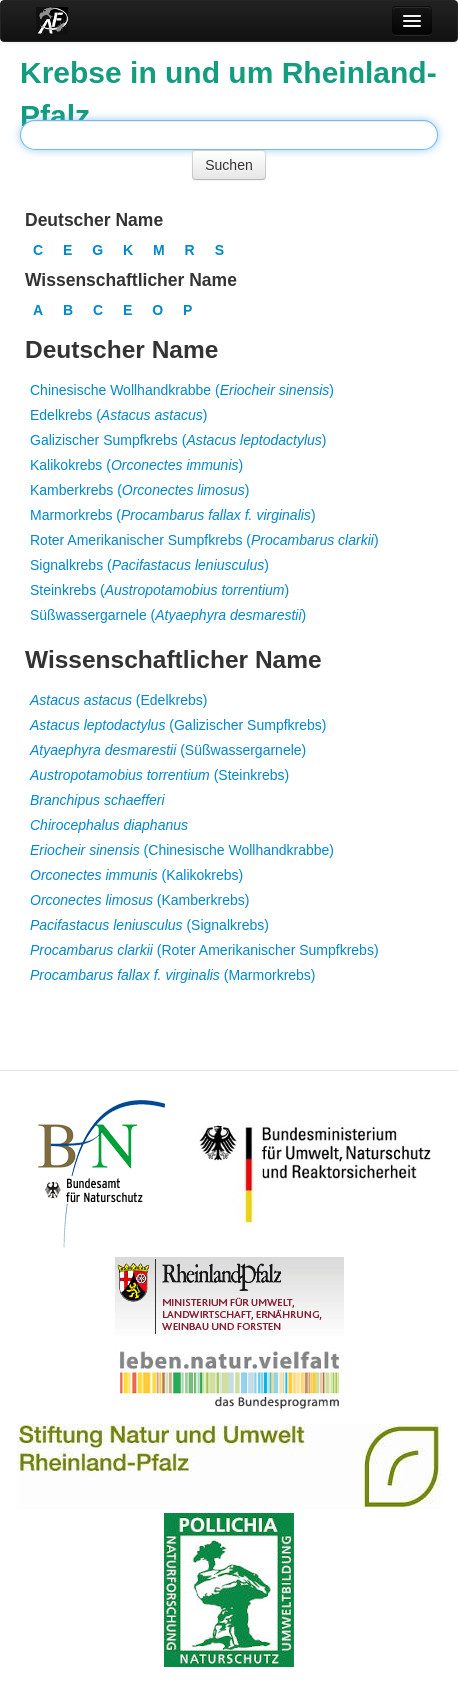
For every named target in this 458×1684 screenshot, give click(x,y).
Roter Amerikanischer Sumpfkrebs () (204, 540)
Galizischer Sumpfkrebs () (178, 440)
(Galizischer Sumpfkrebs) (178, 725)
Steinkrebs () (159, 590)
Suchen (228, 165)
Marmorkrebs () (173, 515)
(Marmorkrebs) (173, 975)
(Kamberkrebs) (139, 900)
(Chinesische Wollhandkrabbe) (182, 850)
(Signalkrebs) (149, 925)
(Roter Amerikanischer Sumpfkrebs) (204, 950)
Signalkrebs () (149, 565)
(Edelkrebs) (118, 700)
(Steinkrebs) (159, 775)
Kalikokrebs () (136, 465)
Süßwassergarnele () (168, 615)
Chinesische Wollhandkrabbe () (182, 390)
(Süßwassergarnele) (168, 750)
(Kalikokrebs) (136, 875)
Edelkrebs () (118, 415)
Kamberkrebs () (139, 490)
